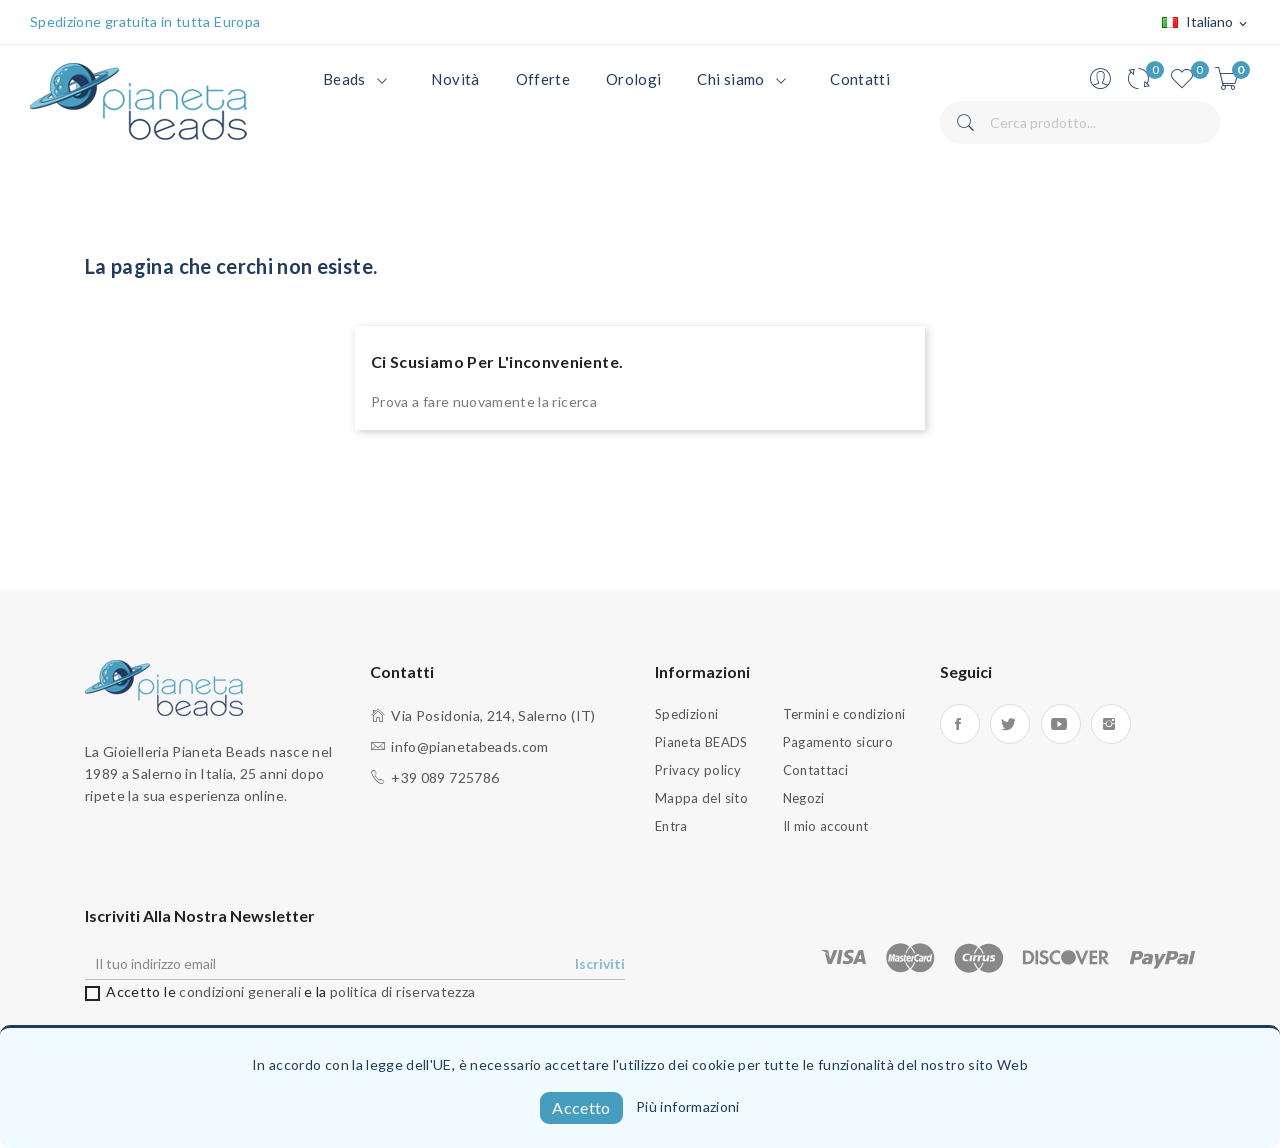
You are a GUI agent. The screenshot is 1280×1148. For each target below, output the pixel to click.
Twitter (1010, 724)
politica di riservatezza (402, 991)
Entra (671, 826)
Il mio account (826, 826)
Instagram (1111, 724)
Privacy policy (698, 770)
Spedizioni (687, 714)
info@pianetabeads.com (469, 746)
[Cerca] (1080, 122)
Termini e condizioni (844, 714)
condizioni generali (240, 991)
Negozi (804, 798)
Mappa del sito (701, 798)
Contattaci (816, 770)
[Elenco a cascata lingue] (1206, 23)
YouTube (1061, 724)
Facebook (960, 724)
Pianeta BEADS (701, 742)
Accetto (581, 1107)
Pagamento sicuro (838, 742)
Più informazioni (688, 1106)
